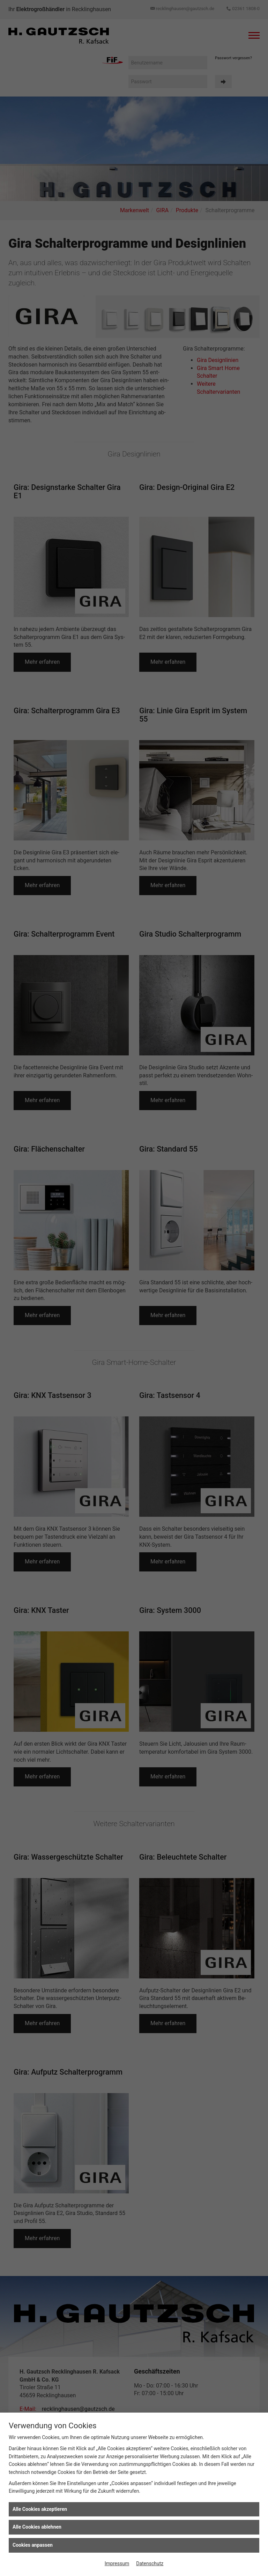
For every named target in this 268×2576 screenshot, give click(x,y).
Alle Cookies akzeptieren (40, 2509)
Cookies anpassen (33, 2545)
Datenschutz (149, 2563)
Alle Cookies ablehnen (37, 2527)
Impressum (117, 2563)
